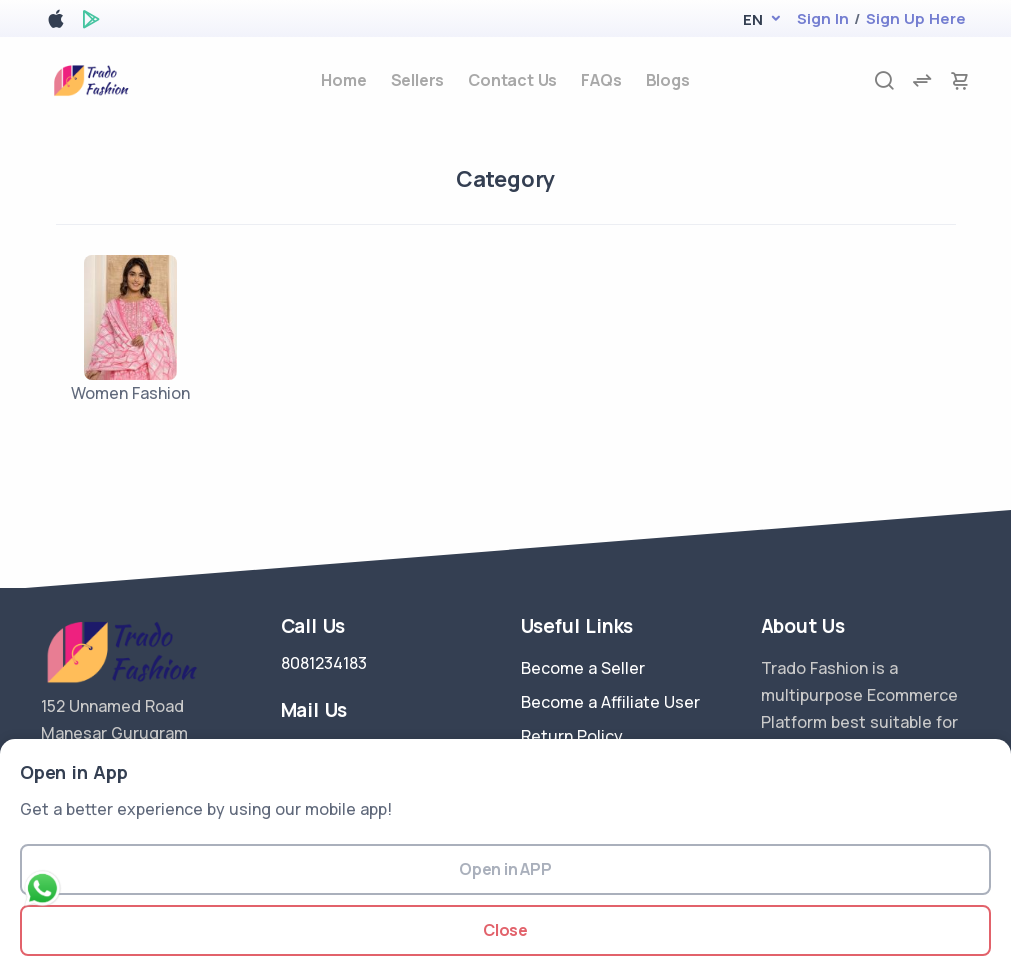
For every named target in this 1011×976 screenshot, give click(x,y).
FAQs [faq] (601, 80)
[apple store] (56, 22)
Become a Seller (583, 668)
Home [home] (343, 80)
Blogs (668, 80)
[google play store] (91, 22)
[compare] (922, 80)
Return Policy (572, 736)
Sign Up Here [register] (916, 18)
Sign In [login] (823, 18)
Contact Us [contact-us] (512, 80)
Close (505, 930)
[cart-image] (960, 80)
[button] (752, 19)
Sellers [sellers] (418, 80)
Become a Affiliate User (610, 702)
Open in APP (505, 869)
